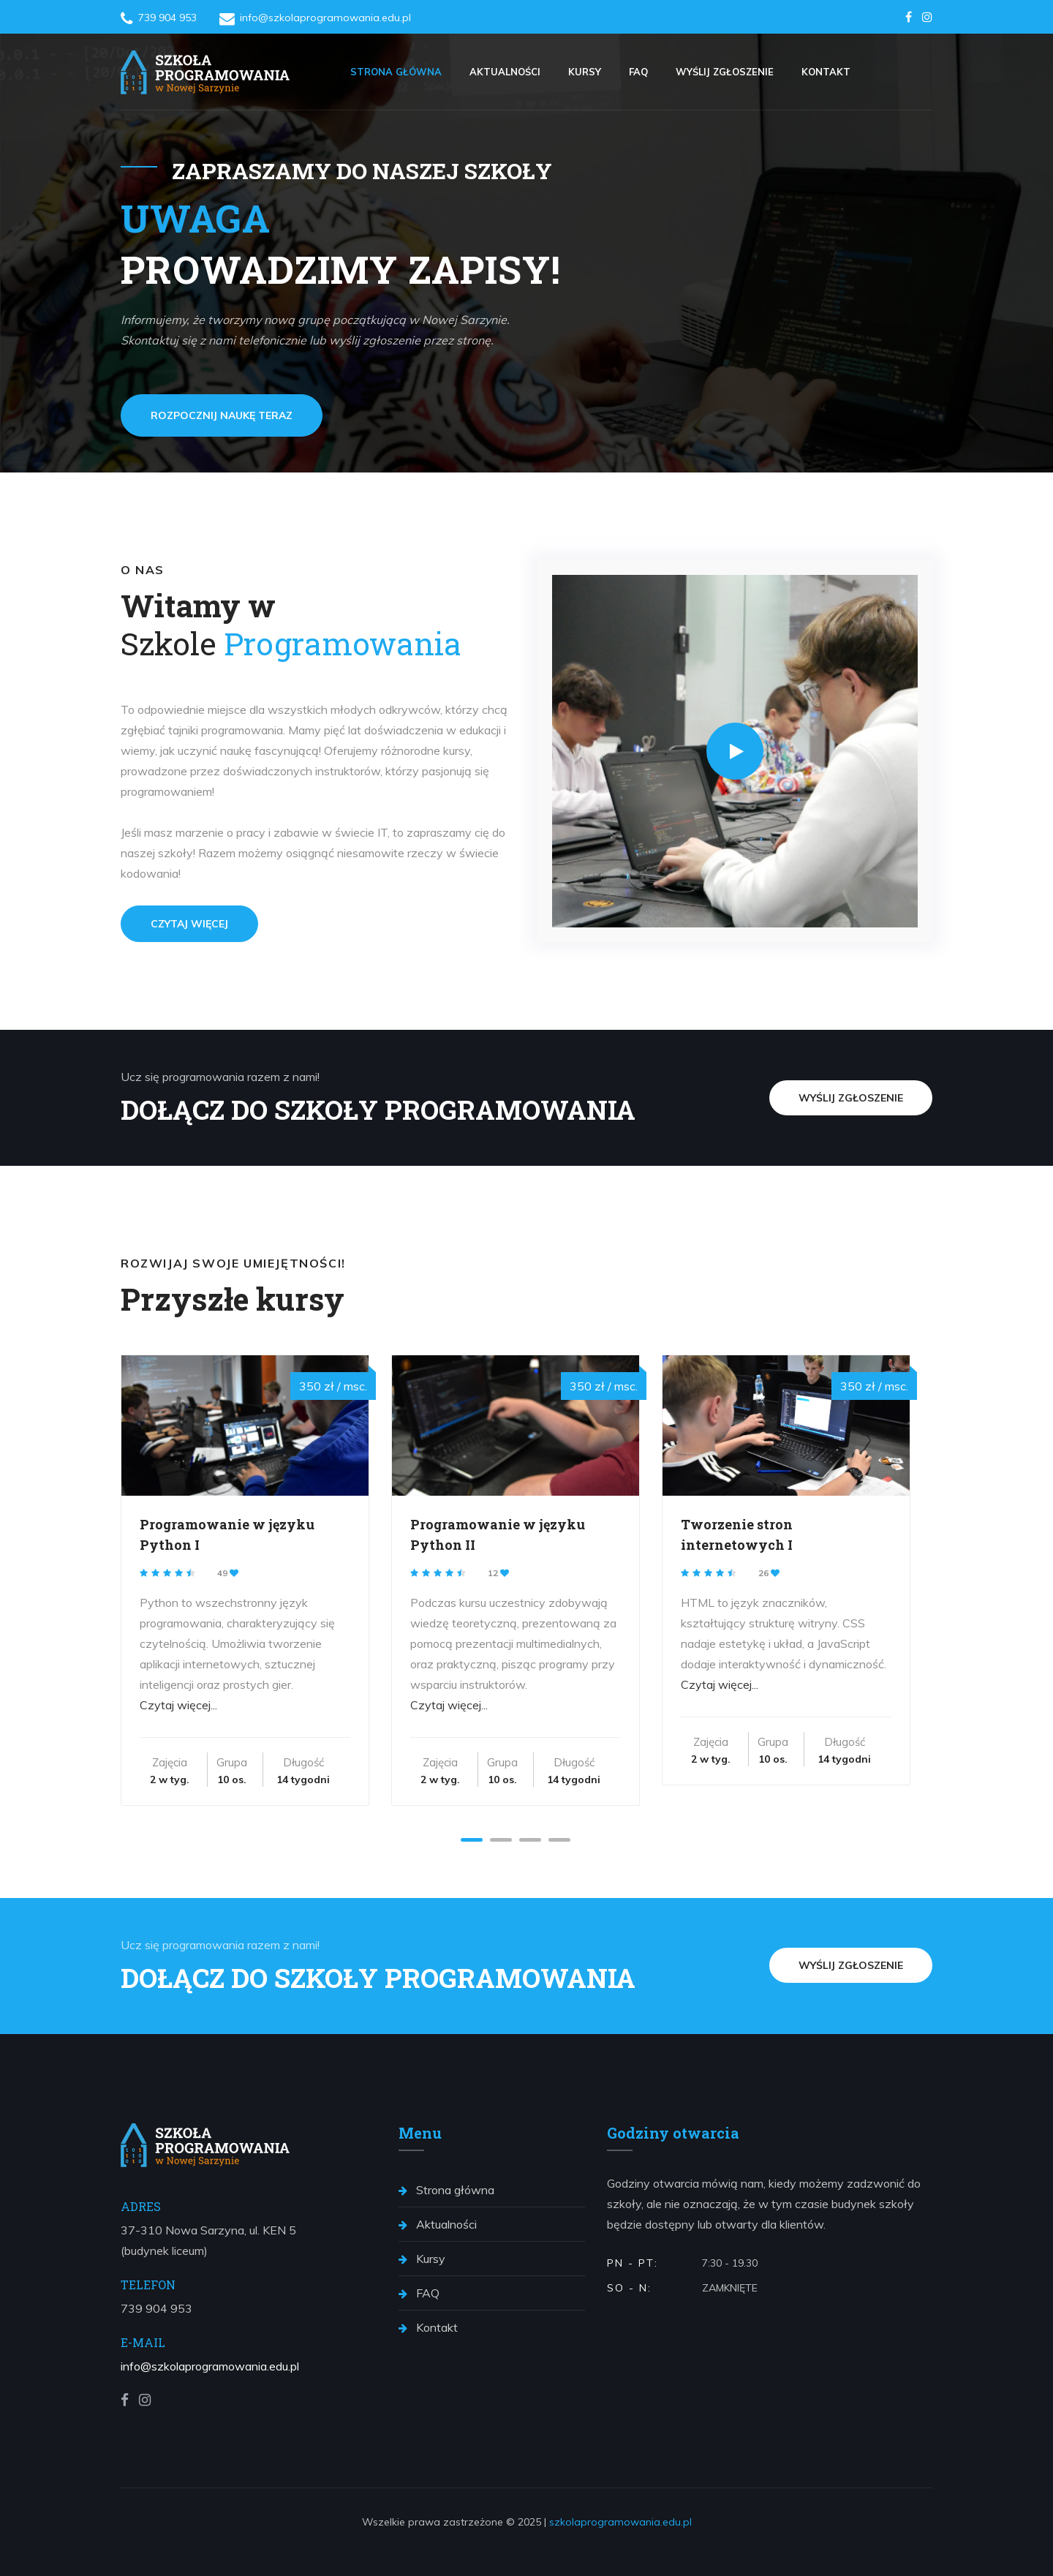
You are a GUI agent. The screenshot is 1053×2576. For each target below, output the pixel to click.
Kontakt (825, 72)
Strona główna (396, 72)
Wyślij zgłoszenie (725, 72)
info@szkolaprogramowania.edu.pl (210, 2366)
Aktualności (504, 72)
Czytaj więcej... (178, 1705)
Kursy (584, 72)
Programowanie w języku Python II (497, 1534)
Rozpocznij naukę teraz (221, 415)
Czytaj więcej (189, 923)
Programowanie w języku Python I (227, 1534)
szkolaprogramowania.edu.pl (620, 2521)
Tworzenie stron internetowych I (737, 1534)
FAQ (638, 72)
